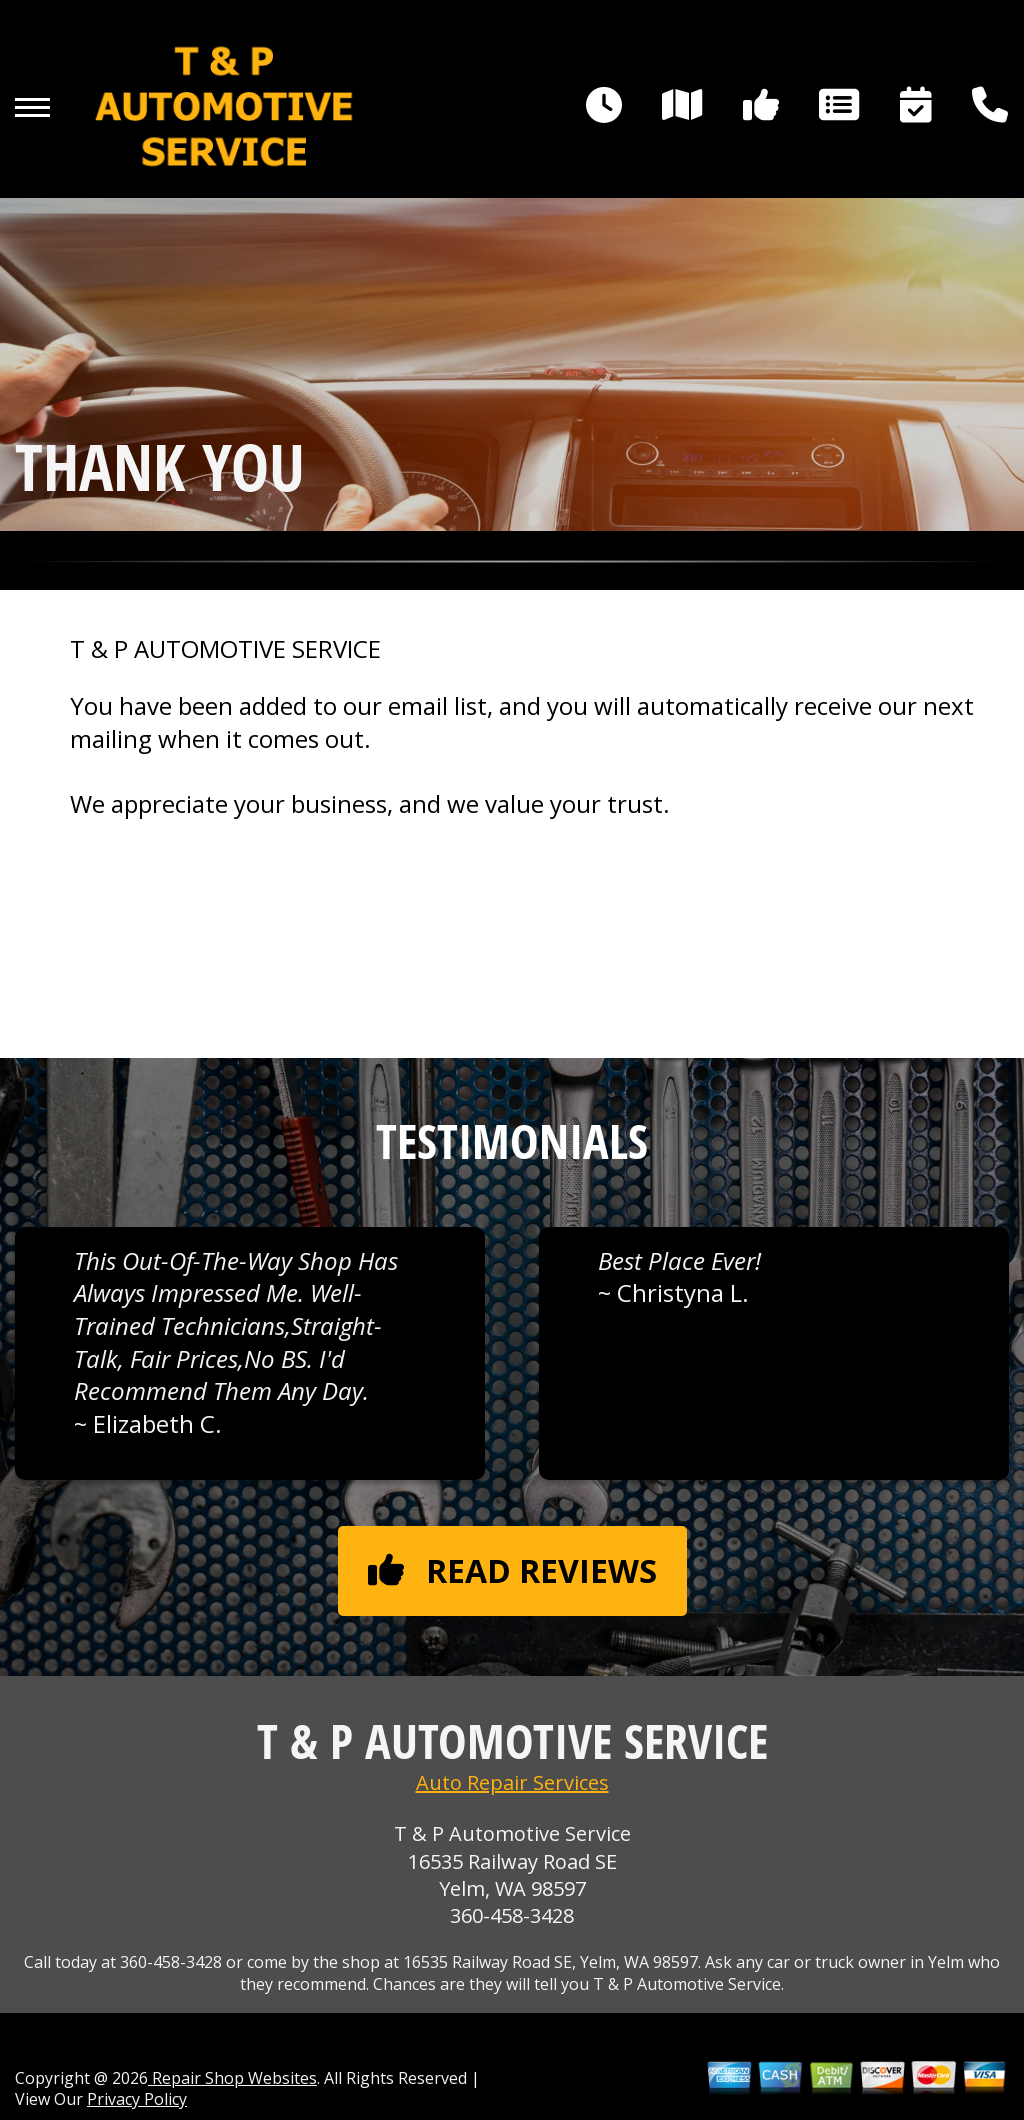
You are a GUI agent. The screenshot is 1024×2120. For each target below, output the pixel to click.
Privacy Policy (137, 2099)
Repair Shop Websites (232, 2078)
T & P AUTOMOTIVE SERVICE (225, 649)
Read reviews (512, 1570)
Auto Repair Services (512, 1782)
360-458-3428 (512, 1915)
